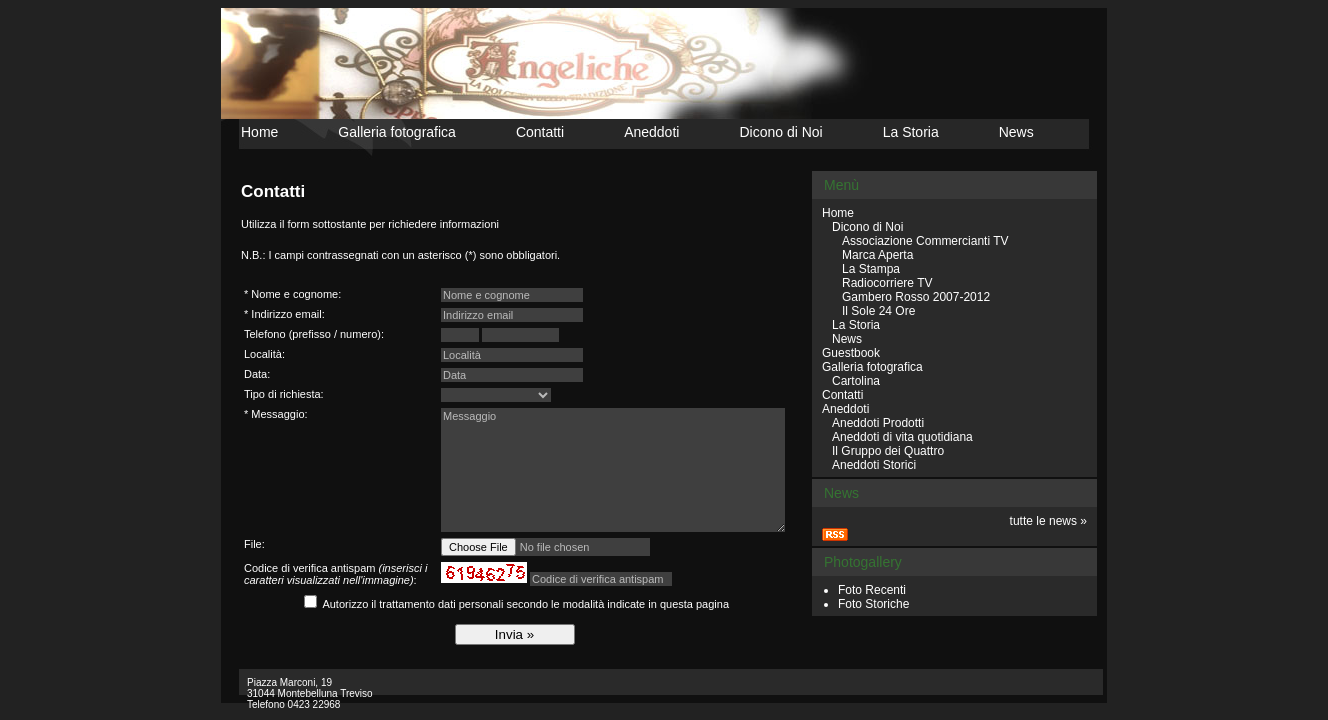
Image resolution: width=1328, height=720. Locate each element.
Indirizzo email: (287, 314)
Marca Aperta (877, 255)
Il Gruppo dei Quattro (888, 451)
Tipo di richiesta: (284, 394)
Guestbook (851, 353)
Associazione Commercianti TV (925, 241)
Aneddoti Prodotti (878, 423)
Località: (264, 354)
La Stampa (871, 269)
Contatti (540, 132)
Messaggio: (279, 414)
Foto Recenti (872, 590)
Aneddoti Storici (874, 465)
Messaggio (613, 470)
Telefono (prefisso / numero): (314, 334)
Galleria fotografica (397, 132)
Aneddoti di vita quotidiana (902, 437)
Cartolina (856, 381)
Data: (257, 374)
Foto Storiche (873, 604)
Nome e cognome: (296, 294)
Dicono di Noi (780, 132)
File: (254, 544)
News (1016, 132)
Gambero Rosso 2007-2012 (916, 297)
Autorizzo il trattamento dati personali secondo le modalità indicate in (525, 604)
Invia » (514, 634)
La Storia (911, 132)
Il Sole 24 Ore (878, 311)
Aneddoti (651, 132)
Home (259, 132)
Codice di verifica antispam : (335, 574)
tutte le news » (1048, 521)
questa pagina (694, 604)
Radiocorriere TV (887, 283)
